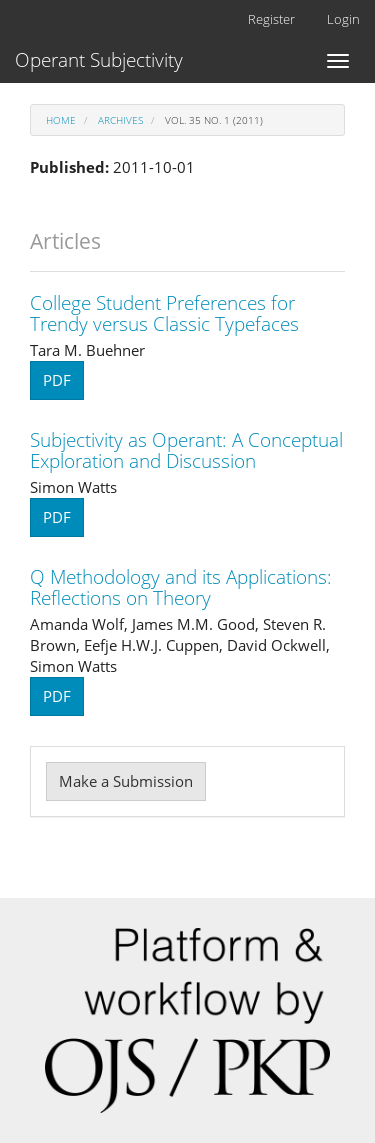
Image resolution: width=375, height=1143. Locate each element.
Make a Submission (126, 781)
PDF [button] (57, 380)
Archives (120, 120)
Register (271, 19)
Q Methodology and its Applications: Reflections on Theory (181, 587)
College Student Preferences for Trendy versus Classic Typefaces (164, 313)
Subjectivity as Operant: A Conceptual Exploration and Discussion (186, 450)
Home (61, 120)
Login (343, 19)
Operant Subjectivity (99, 60)
